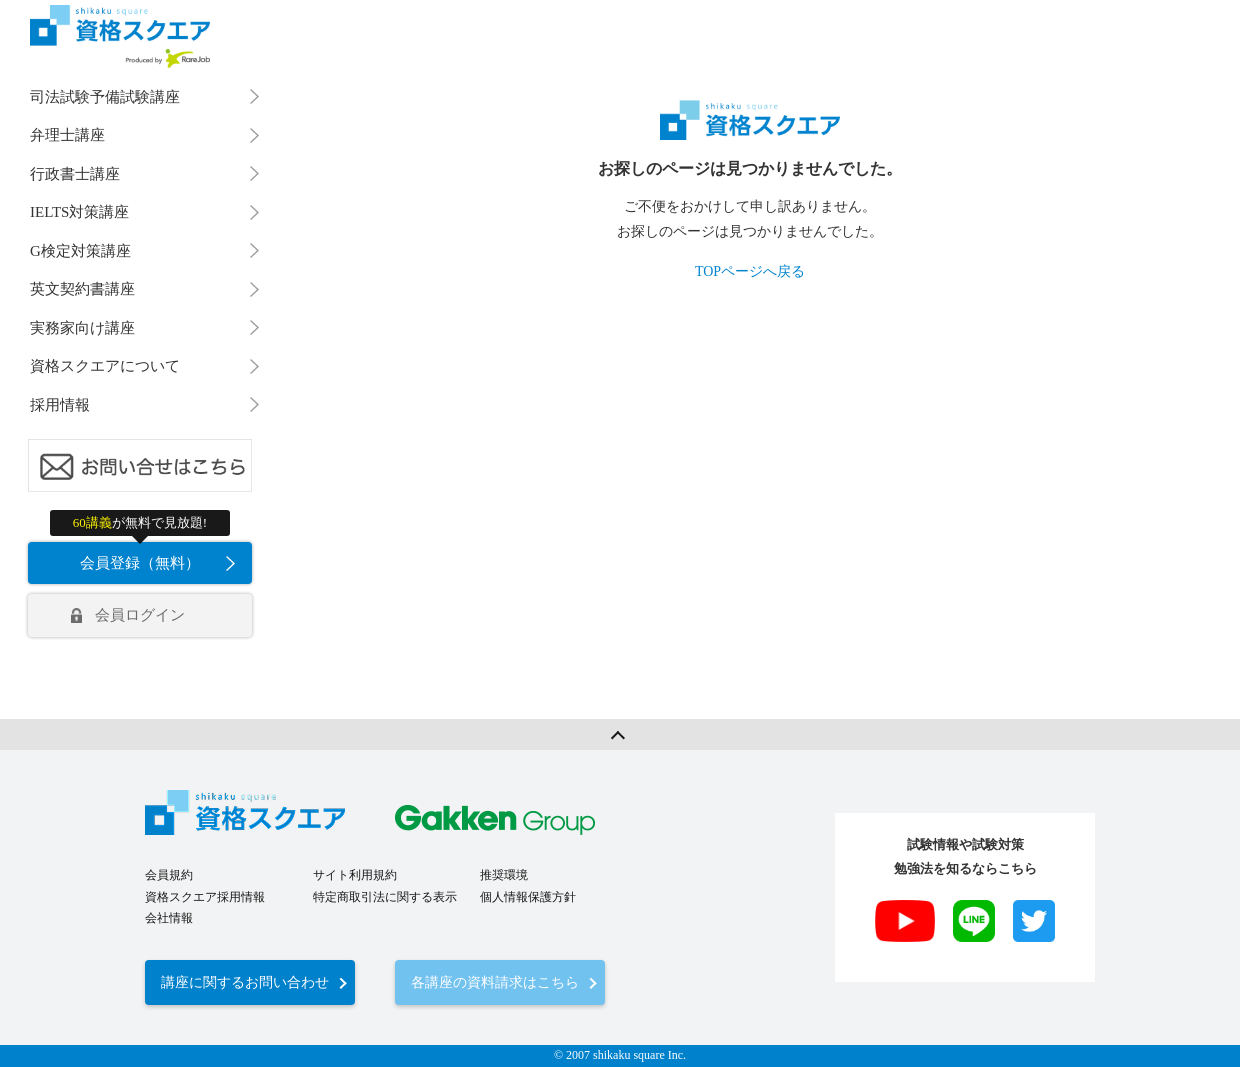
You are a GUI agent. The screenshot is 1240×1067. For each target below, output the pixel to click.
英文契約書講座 (82, 289)
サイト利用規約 (355, 806)
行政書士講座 (75, 174)
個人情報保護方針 (528, 828)
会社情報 (169, 849)
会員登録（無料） (140, 563)
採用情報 (60, 405)
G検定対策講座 (80, 251)
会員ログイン (140, 615)
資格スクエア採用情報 (205, 828)
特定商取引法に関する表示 (385, 828)
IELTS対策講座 (79, 212)
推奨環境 (504, 806)
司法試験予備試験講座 (105, 97)
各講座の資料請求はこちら (495, 913)
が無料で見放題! (140, 522)
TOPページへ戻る (750, 271)
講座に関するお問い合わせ (245, 913)
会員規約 (169, 806)
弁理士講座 (67, 135)
